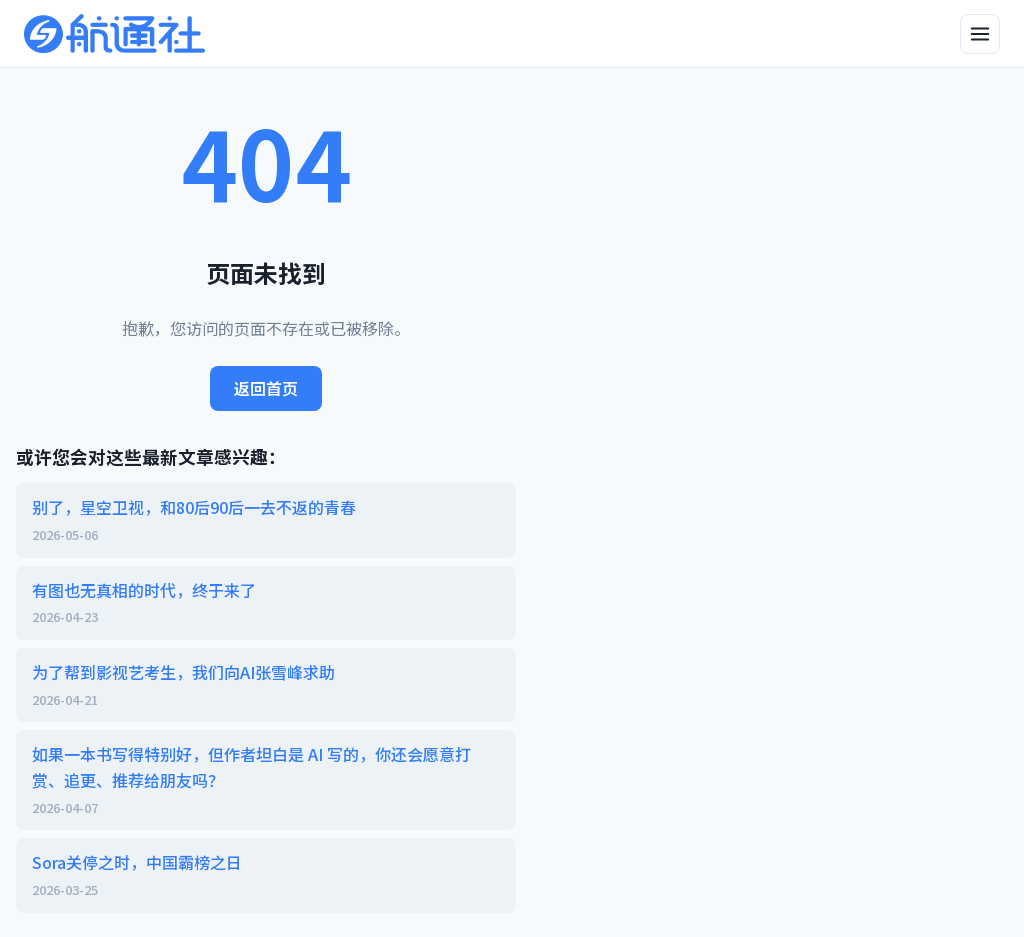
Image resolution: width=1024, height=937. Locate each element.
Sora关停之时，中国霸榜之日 (266, 875)
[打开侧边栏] (980, 34)
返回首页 (266, 388)
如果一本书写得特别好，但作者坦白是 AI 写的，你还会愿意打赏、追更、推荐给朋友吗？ (266, 780)
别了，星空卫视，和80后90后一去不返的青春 (266, 520)
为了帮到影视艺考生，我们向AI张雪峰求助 (266, 685)
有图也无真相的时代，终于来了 (266, 603)
